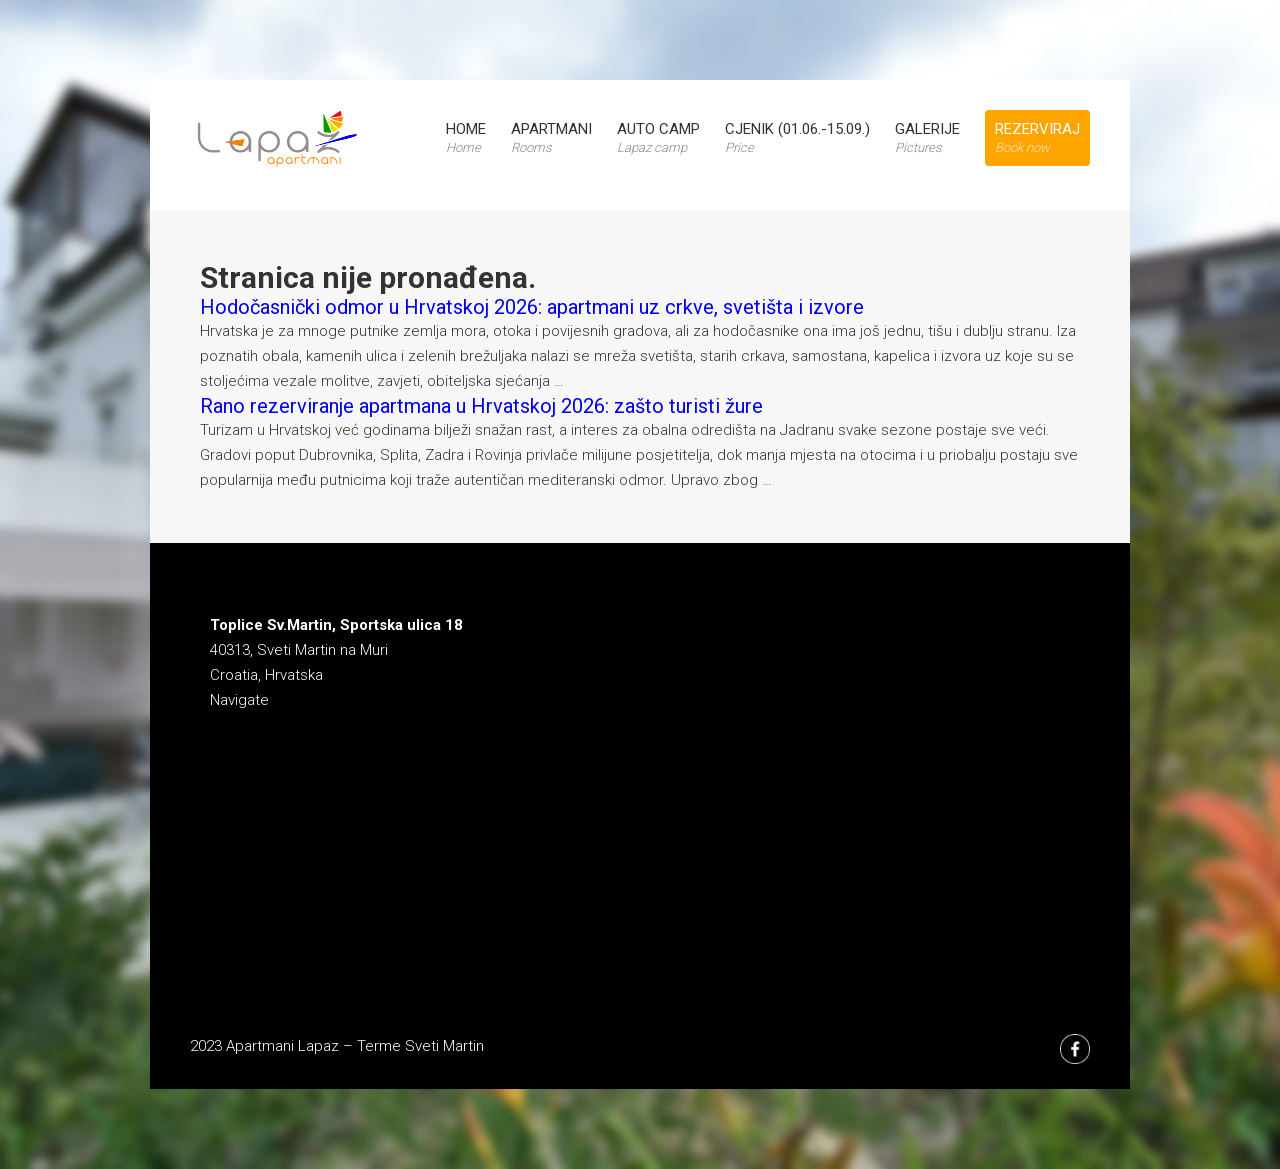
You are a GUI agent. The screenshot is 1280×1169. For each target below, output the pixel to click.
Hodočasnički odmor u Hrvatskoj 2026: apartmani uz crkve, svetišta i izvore (532, 307)
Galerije (927, 137)
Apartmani (551, 137)
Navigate (239, 700)
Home (466, 137)
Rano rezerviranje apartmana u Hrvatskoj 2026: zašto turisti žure (481, 406)
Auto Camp (658, 137)
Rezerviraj (1037, 137)
